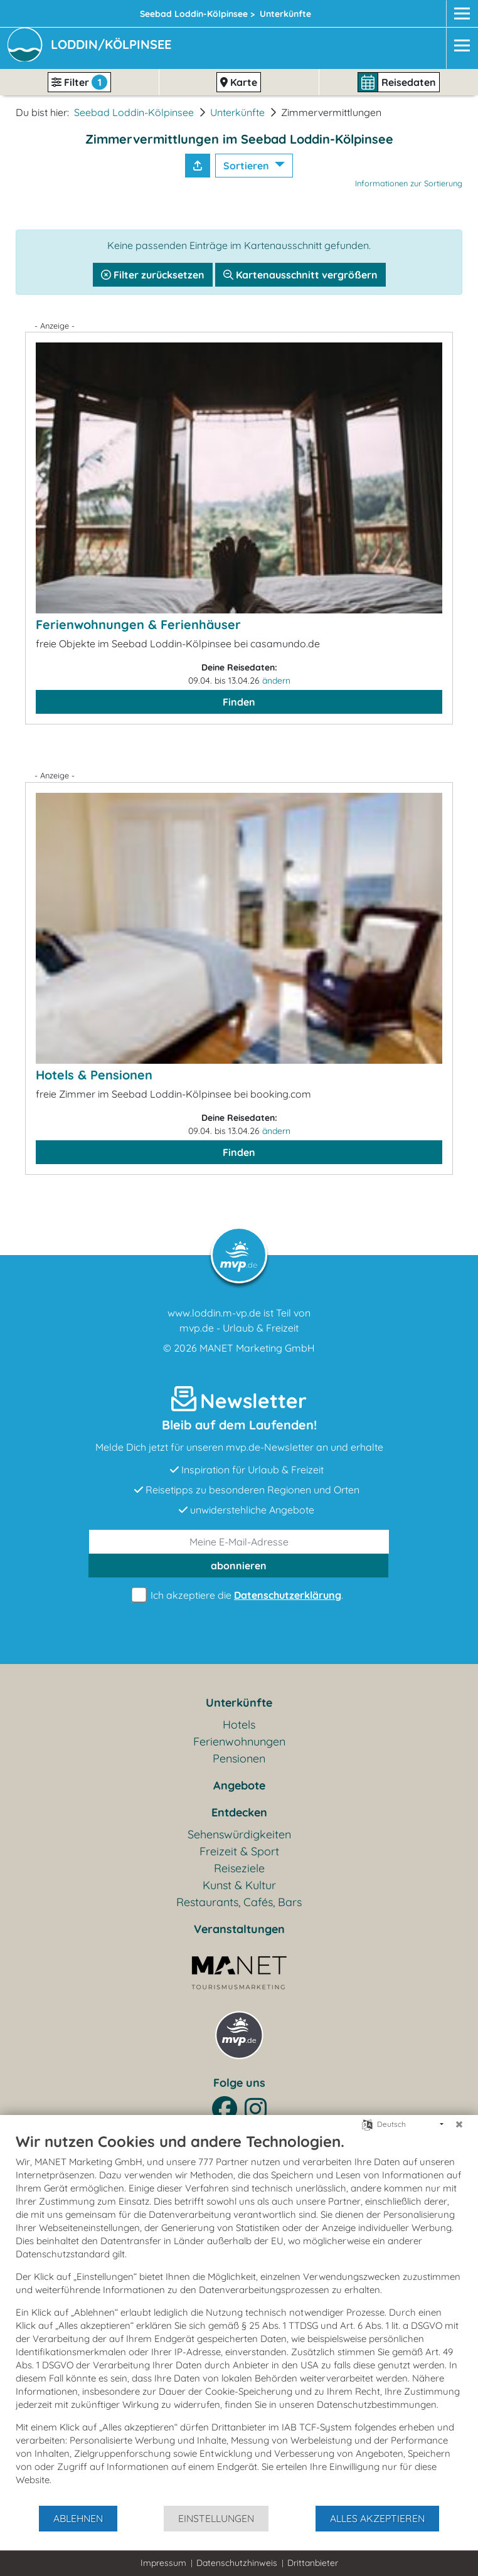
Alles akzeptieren (377, 2518)
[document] (239, 2318)
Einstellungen (216, 2518)
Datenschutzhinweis (236, 2562)
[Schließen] (459, 2124)
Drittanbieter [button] (312, 2562)
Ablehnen (78, 2518)
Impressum (163, 2562)
